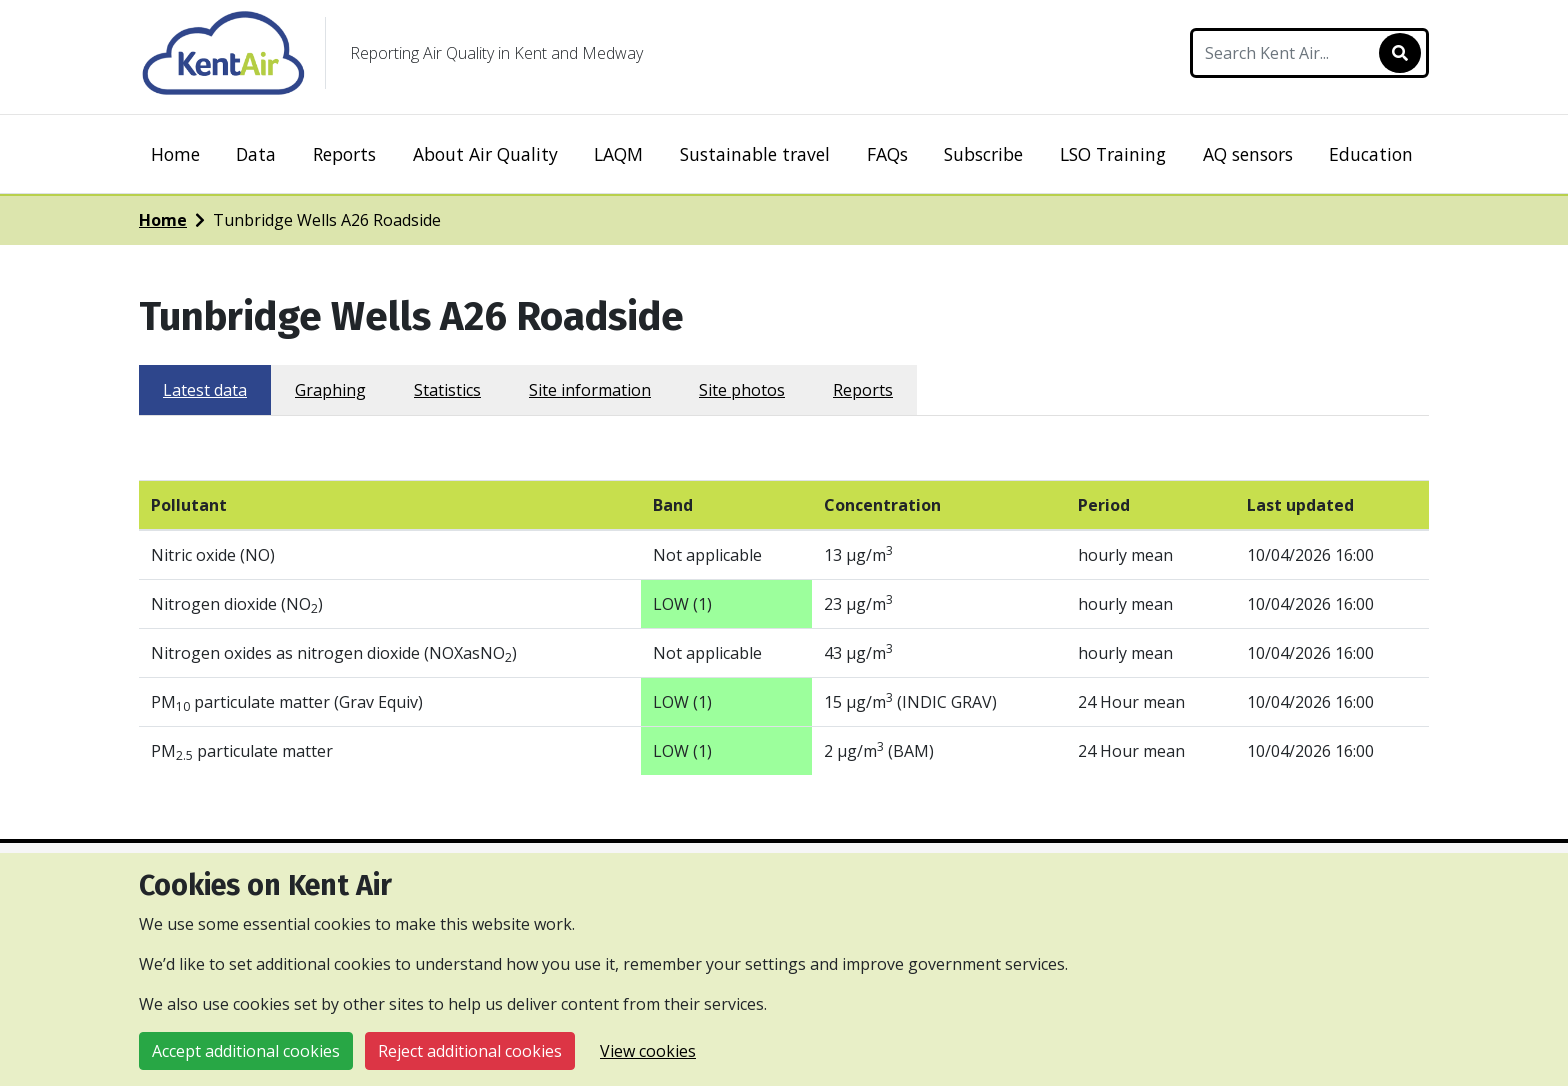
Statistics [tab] (447, 390)
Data (256, 154)
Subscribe (983, 154)
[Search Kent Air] (1309, 53)
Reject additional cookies (470, 1051)
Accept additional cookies (246, 1051)
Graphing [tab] (330, 390)
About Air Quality (485, 154)
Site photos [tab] (742, 390)
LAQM (618, 154)
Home (175, 154)
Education (1371, 154)
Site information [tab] (590, 390)
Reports (344, 154)
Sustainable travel (755, 154)
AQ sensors (1248, 154)
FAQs (887, 154)
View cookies (648, 1051)
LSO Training (1113, 154)
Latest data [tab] (205, 390)
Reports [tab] (863, 390)
